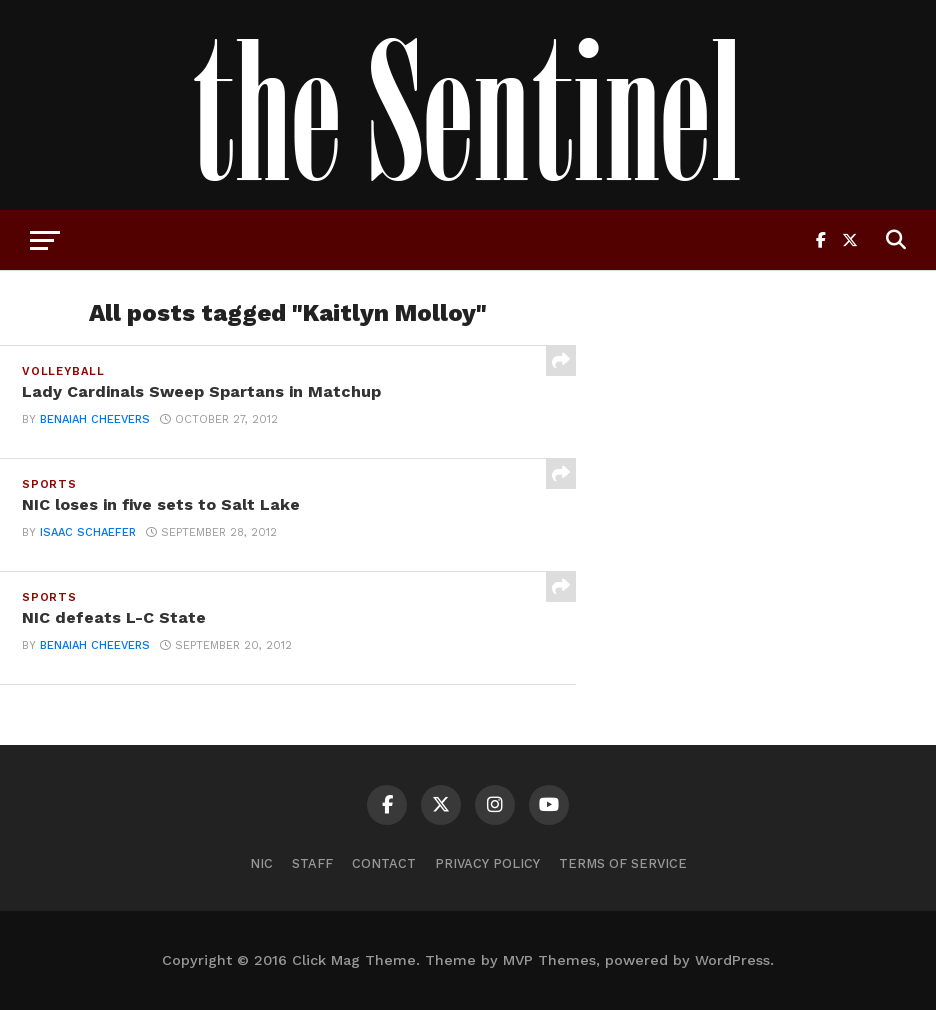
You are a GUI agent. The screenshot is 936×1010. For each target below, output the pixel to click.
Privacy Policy (487, 863)
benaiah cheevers (95, 419)
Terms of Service (623, 863)
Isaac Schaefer (88, 532)
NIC (261, 863)
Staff (312, 863)
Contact (384, 863)
